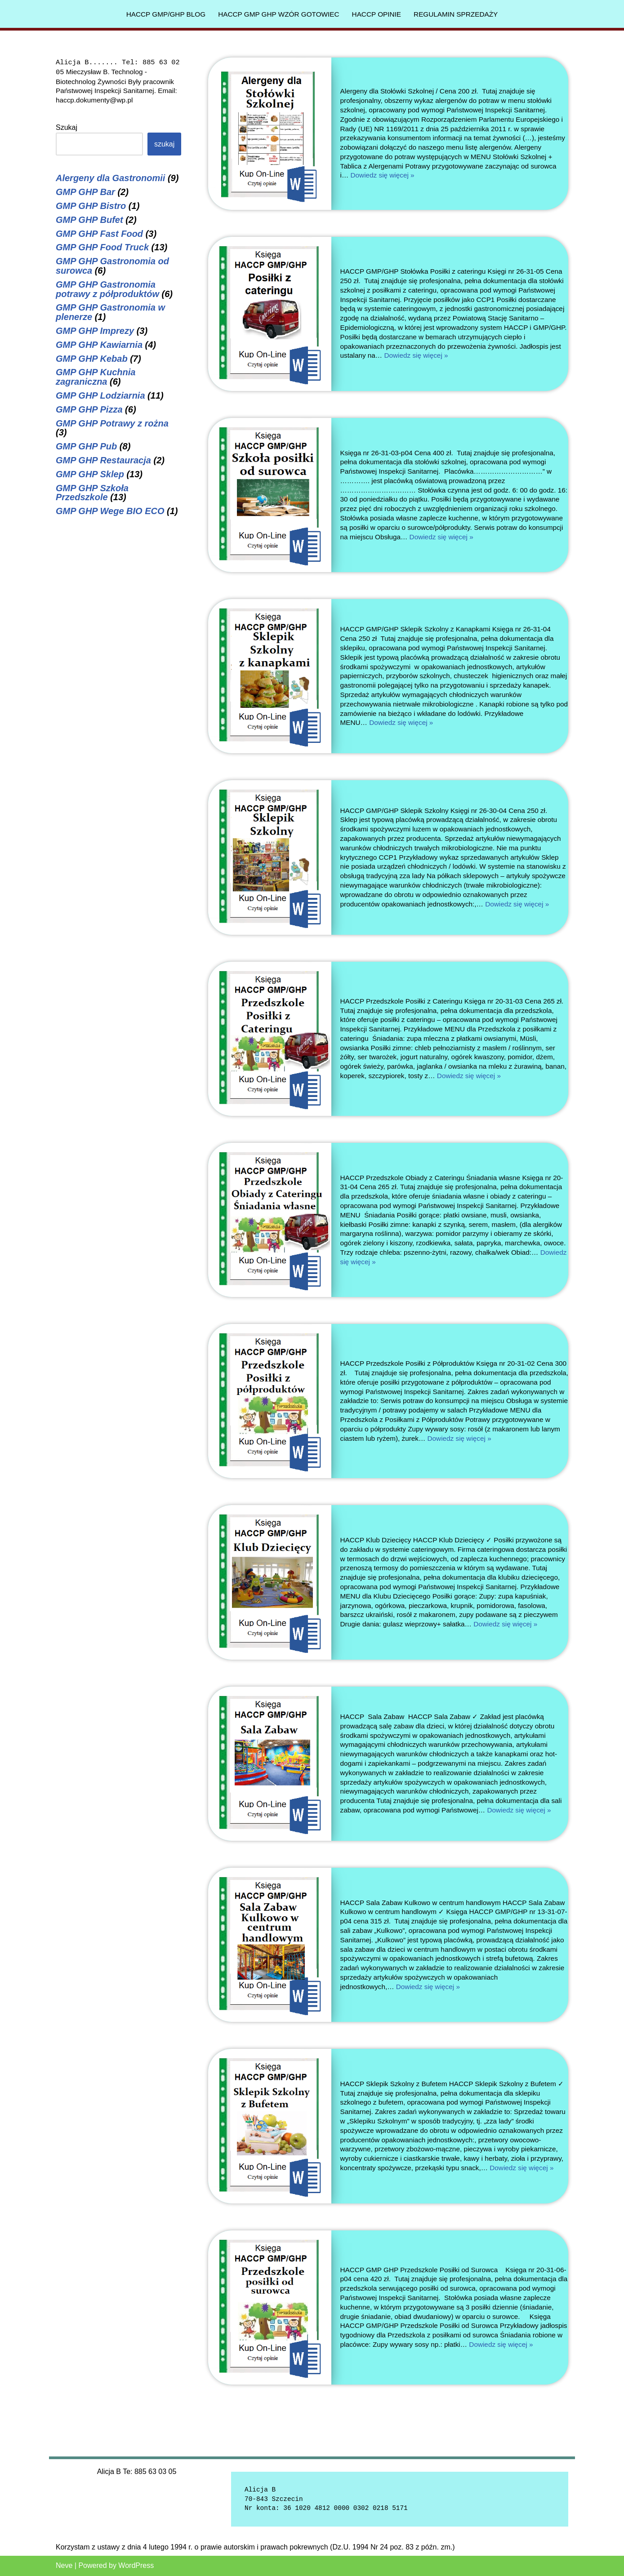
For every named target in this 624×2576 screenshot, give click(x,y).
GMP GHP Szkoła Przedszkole (92, 492)
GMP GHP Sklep (90, 474)
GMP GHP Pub (86, 446)
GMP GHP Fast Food (99, 234)
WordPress (136, 2565)
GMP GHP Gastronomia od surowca (112, 265)
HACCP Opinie (379, 14)
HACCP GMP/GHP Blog (160, 14)
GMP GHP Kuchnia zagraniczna (95, 376)
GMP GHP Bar (85, 192)
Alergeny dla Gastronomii (110, 178)
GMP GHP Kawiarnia (99, 345)
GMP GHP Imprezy (95, 331)
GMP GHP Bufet (89, 220)
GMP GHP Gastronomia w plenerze (110, 312)
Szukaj (66, 127)
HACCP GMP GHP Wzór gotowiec (277, 14)
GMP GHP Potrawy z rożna (112, 423)
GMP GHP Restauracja (103, 460)
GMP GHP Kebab (92, 359)
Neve (64, 2565)
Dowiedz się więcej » (460, 175)
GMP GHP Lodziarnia (100, 395)
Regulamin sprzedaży (461, 14)
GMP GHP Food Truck (102, 247)
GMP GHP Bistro (91, 206)
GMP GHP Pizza (89, 409)
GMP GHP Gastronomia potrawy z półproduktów (107, 289)
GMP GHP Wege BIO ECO (110, 511)
